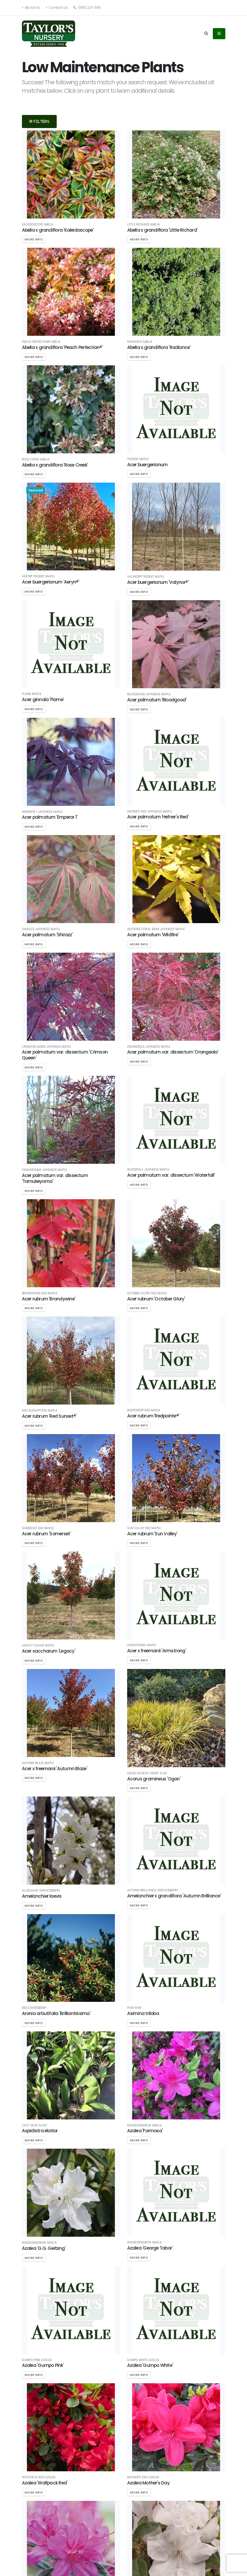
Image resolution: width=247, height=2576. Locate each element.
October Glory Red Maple (147, 1293)
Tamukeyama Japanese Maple (44, 1170)
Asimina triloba (143, 2013)
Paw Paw (134, 2008)
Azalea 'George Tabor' (150, 2248)
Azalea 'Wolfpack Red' (45, 2483)
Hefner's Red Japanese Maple (149, 811)
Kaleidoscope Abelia (37, 224)
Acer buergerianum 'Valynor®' (158, 582)
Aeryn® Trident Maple (38, 576)
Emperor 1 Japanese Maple (42, 812)
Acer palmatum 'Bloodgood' (156, 700)
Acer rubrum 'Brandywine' (48, 1299)
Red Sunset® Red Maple (39, 1410)
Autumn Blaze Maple (38, 1763)
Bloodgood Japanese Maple (148, 694)
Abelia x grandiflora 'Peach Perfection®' (62, 347)
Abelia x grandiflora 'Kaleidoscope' (58, 230)
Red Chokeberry (34, 2008)
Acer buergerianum (147, 465)
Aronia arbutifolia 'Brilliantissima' (56, 2013)
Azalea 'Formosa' (145, 2131)
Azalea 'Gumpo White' (150, 2365)
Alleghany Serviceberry (41, 1890)
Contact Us (57, 7)
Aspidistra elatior (40, 2131)
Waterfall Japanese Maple (148, 1169)
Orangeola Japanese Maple (148, 1046)
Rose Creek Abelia (36, 459)
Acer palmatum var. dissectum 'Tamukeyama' (55, 1178)
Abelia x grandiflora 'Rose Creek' (55, 465)
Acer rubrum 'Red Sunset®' (49, 1416)
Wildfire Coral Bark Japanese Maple (156, 929)
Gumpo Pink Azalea (37, 2360)
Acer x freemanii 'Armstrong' (156, 1651)
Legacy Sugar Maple (38, 1645)
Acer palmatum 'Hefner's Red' (158, 817)
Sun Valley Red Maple (144, 1528)
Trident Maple (138, 459)
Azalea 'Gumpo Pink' (43, 2365)
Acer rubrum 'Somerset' (46, 1534)
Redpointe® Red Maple (143, 1410)
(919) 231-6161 (87, 7)
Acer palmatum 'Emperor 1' (49, 817)
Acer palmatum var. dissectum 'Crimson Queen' (65, 1055)
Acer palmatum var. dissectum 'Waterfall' (171, 1175)
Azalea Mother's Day (148, 2483)
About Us (31, 7)
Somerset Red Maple (38, 1528)
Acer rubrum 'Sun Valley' (152, 1534)
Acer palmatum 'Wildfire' (153, 935)
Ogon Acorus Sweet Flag (147, 1773)
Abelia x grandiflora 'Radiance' (159, 347)
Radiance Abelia (139, 341)
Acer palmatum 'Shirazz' (47, 935)
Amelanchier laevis (42, 1896)
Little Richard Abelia (143, 224)
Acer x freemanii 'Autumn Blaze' (54, 1768)
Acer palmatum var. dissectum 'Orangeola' (172, 1052)
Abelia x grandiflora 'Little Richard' (162, 230)
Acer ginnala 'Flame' (43, 699)
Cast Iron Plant (34, 2125)
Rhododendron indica (144, 2125)
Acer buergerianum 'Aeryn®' (50, 582)
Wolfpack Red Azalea (39, 2477)
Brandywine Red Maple (39, 1293)
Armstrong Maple (141, 1645)
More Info (34, 239)
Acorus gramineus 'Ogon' (153, 1779)
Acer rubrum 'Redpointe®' (153, 1416)
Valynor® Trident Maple (145, 576)
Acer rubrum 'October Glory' (156, 1299)
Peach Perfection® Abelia (41, 341)
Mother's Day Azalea (143, 2477)
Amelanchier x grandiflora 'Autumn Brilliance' (174, 1896)
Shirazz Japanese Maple (41, 929)
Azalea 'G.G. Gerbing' (43, 2248)
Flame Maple (31, 694)
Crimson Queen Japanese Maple (46, 1046)
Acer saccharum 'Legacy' (48, 1651)
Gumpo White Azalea (143, 2360)
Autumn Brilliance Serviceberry (152, 1890)
